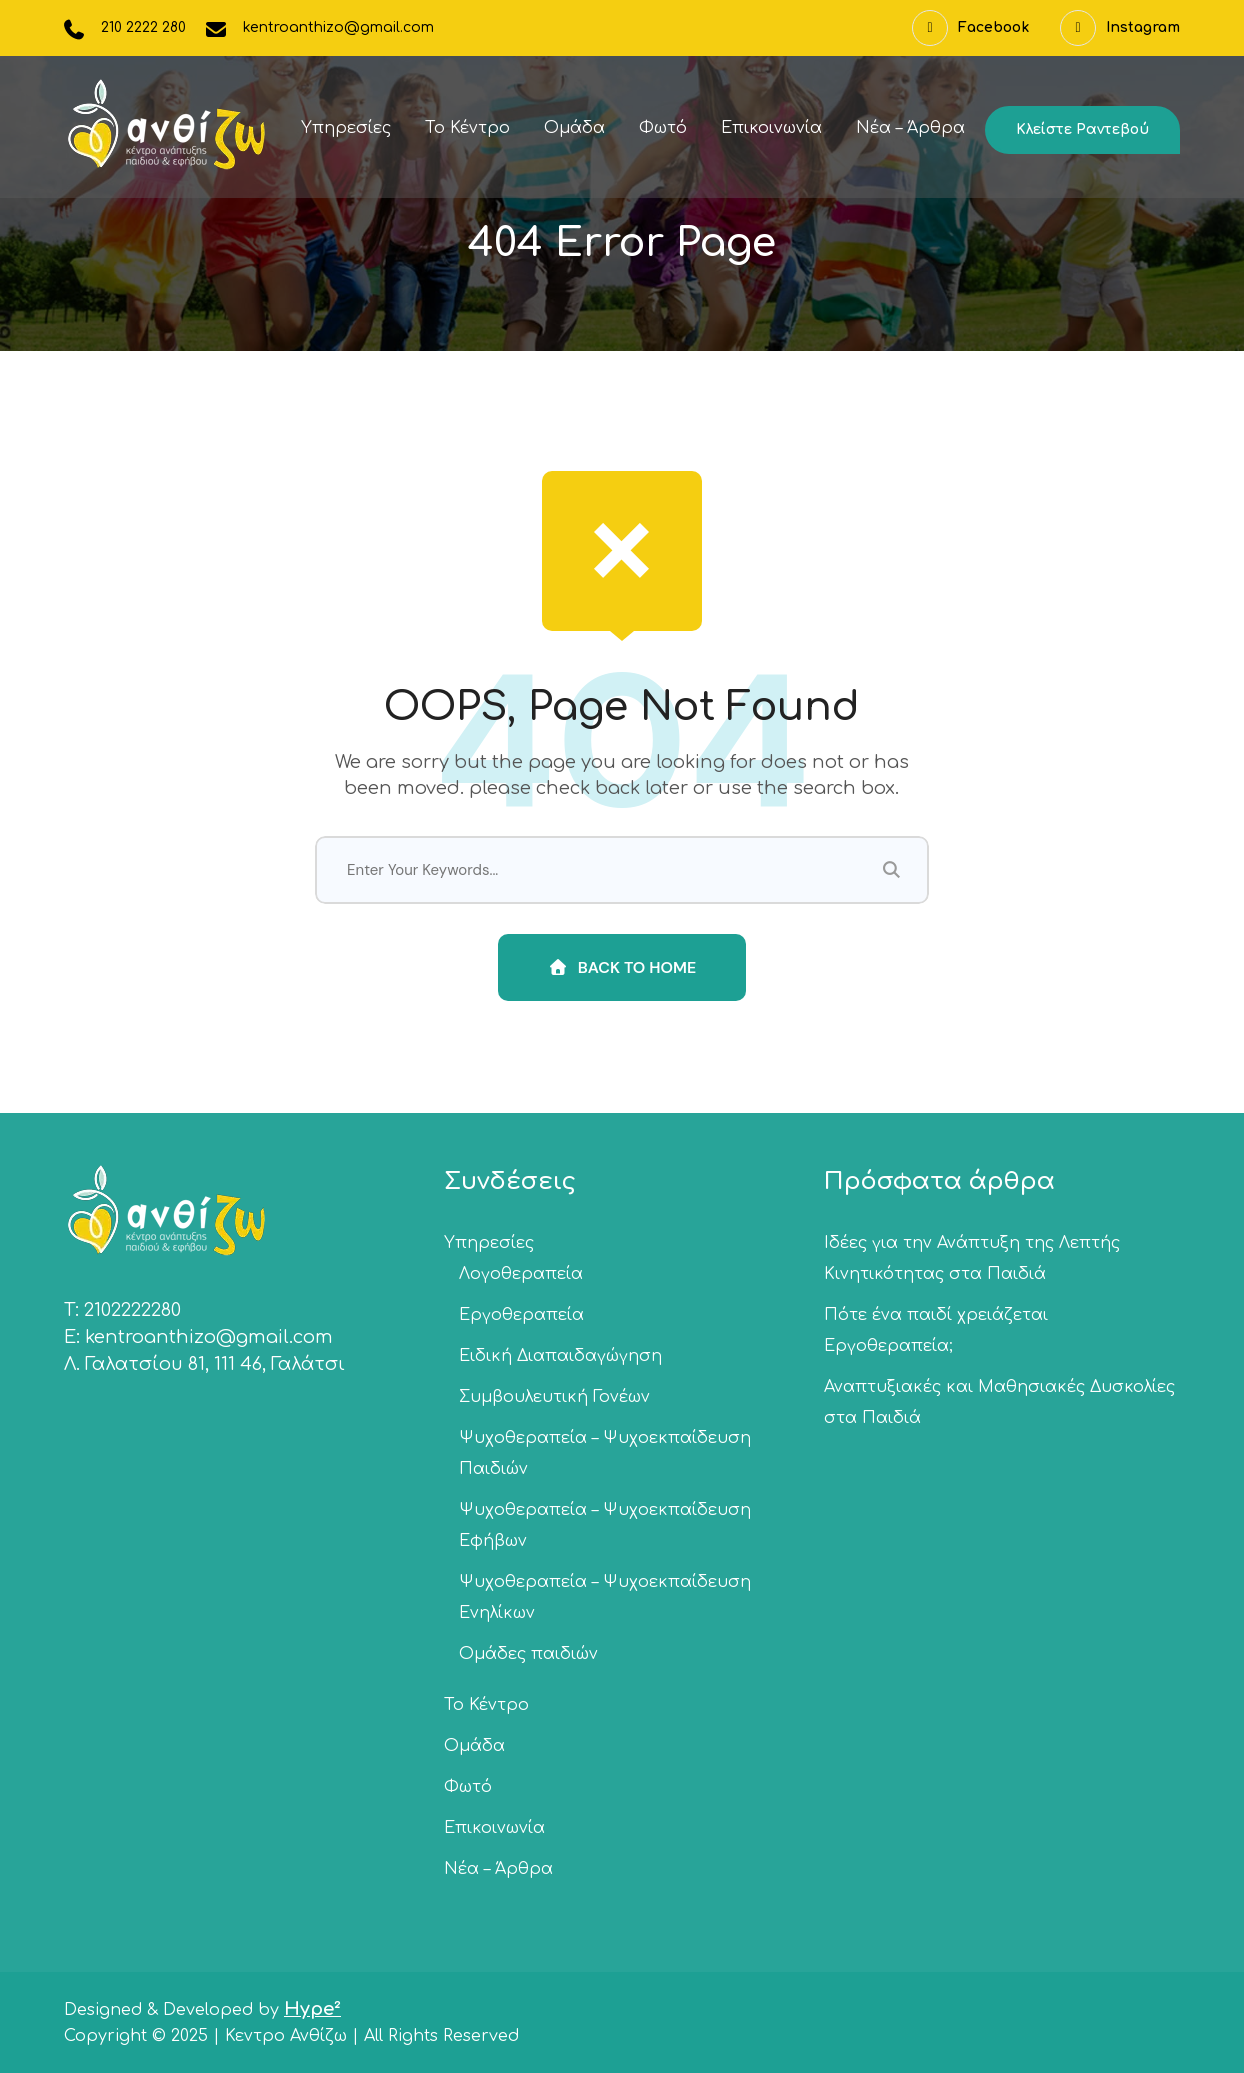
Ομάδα (574, 128)
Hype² (312, 2009)
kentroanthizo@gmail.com (338, 27)
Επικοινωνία (771, 128)
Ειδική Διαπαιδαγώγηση (560, 1356)
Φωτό (663, 128)
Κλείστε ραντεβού (1082, 129)
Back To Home (622, 967)
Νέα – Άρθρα (910, 128)
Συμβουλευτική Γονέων (554, 1397)
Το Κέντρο (467, 128)
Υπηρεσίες (346, 128)
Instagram (1120, 28)
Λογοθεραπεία (521, 1274)
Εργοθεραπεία (521, 1315)
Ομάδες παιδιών (528, 1654)
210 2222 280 (143, 27)
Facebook (970, 28)
